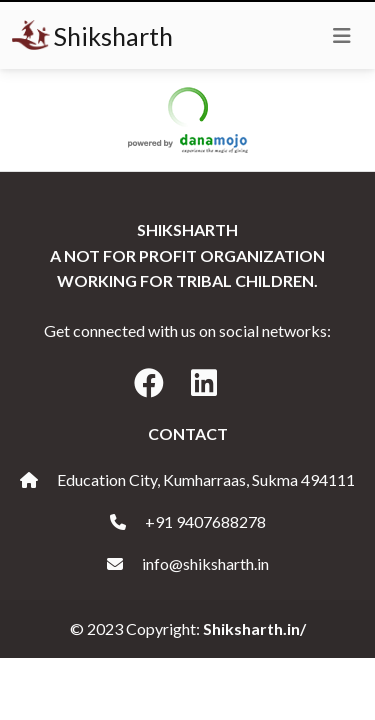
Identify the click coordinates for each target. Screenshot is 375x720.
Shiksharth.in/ (254, 628)
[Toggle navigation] (342, 35)
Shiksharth (92, 35)
